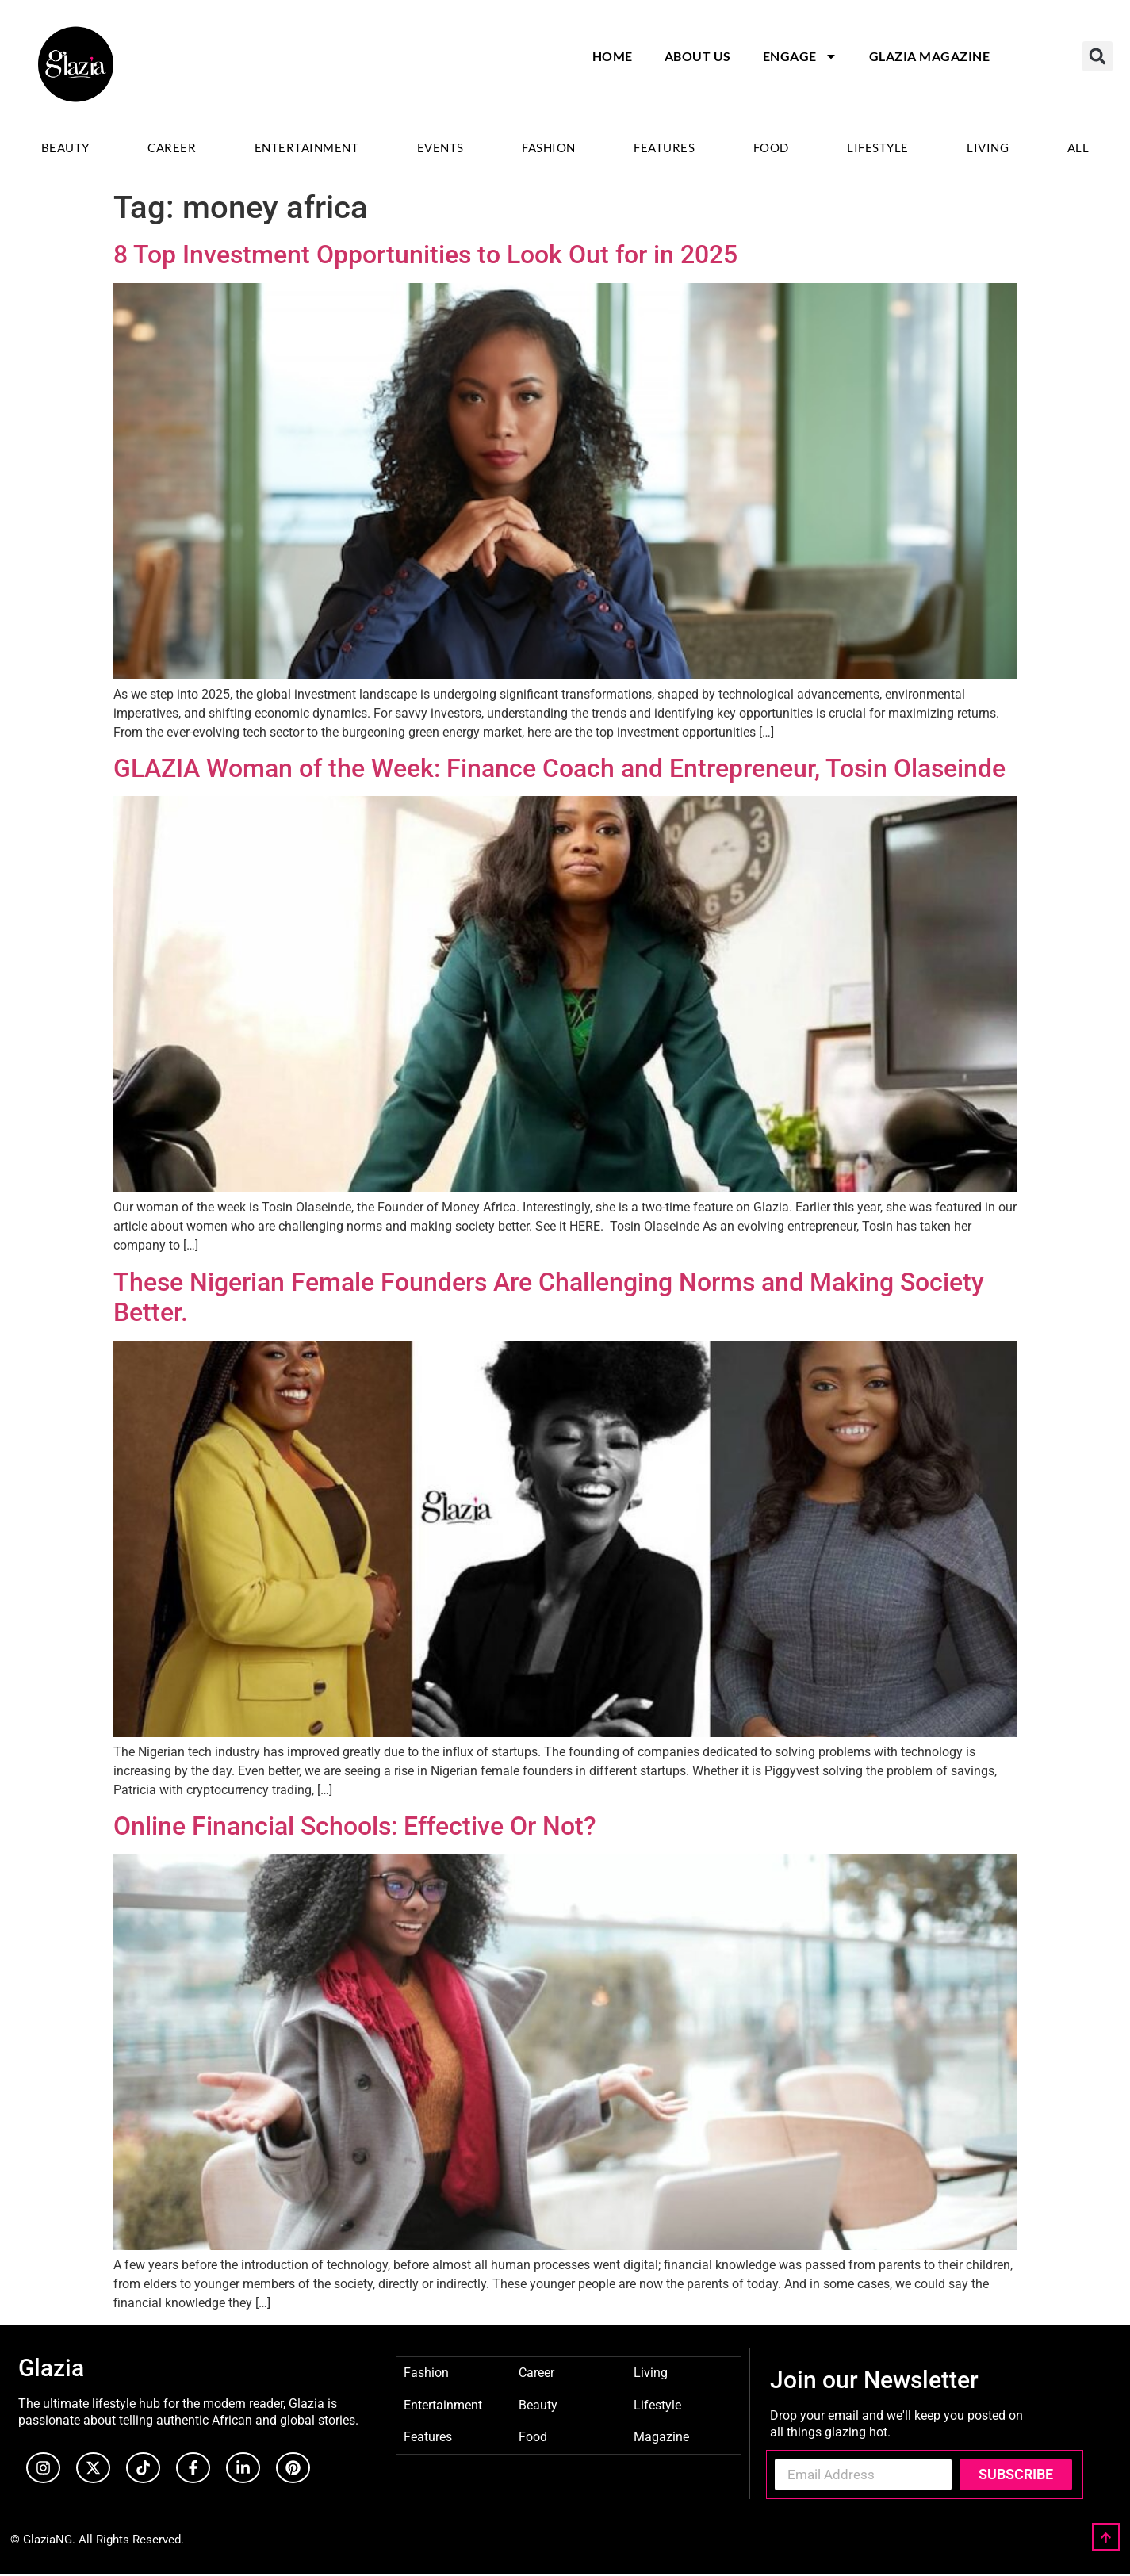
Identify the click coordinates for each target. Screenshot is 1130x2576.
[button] (1097, 56)
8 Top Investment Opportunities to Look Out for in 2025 (425, 254)
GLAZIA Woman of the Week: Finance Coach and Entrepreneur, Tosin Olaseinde (559, 768)
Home (612, 55)
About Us (698, 55)
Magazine (661, 2436)
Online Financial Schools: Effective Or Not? (354, 1826)
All (1078, 147)
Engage (800, 56)
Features (664, 147)
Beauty (65, 147)
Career (171, 147)
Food (771, 147)
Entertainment (307, 147)
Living (988, 147)
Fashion (549, 147)
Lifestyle (878, 147)
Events (440, 147)
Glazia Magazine (929, 55)
